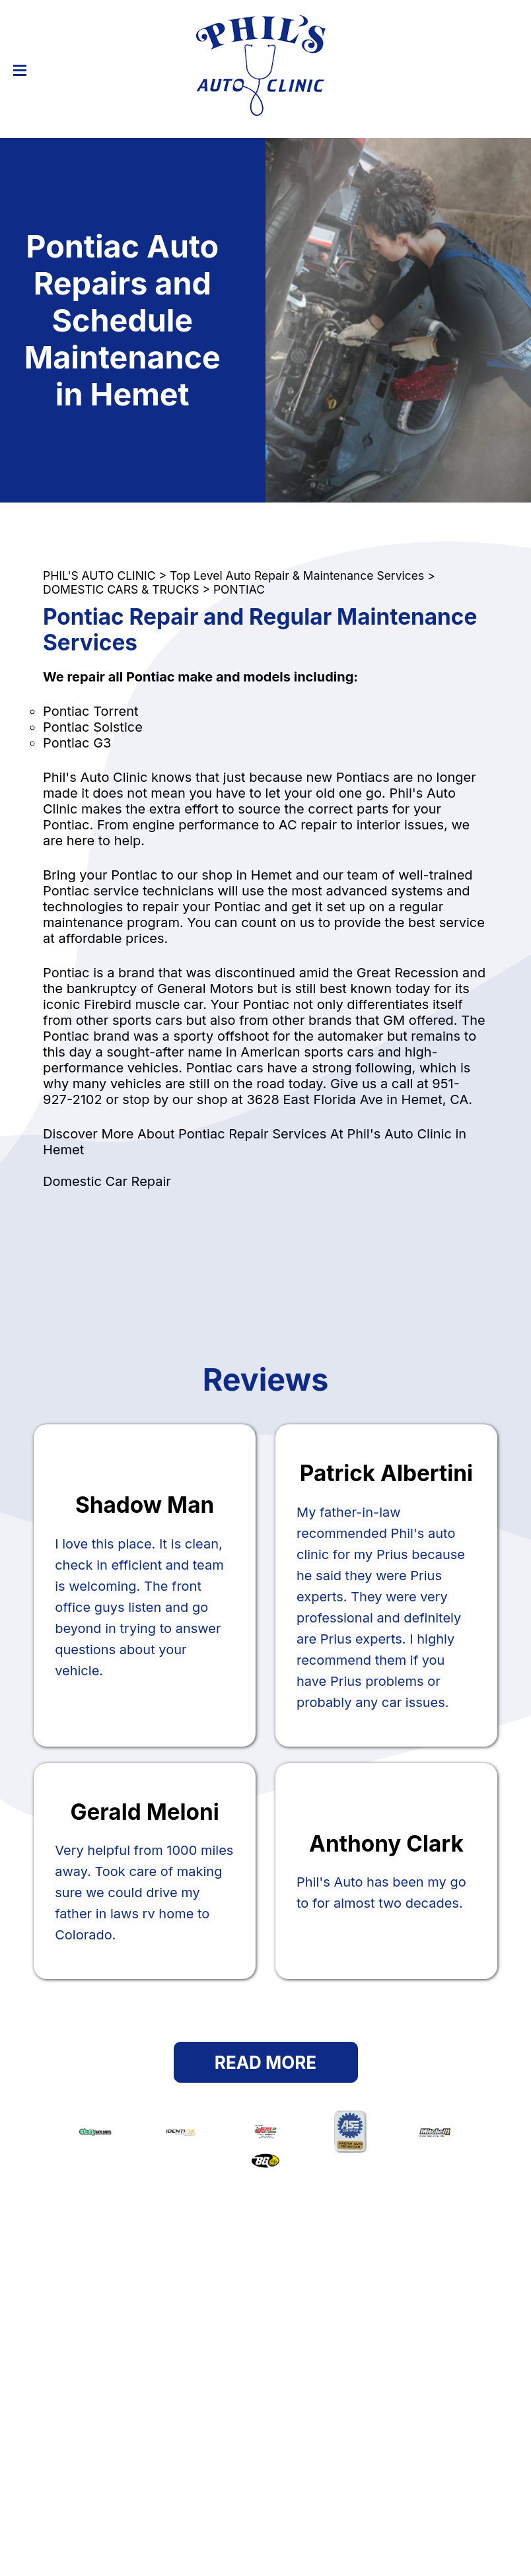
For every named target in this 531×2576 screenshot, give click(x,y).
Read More (265, 2062)
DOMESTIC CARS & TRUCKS (121, 589)
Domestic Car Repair (107, 1181)
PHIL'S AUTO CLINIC (99, 575)
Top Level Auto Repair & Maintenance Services (297, 575)
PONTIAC (239, 589)
